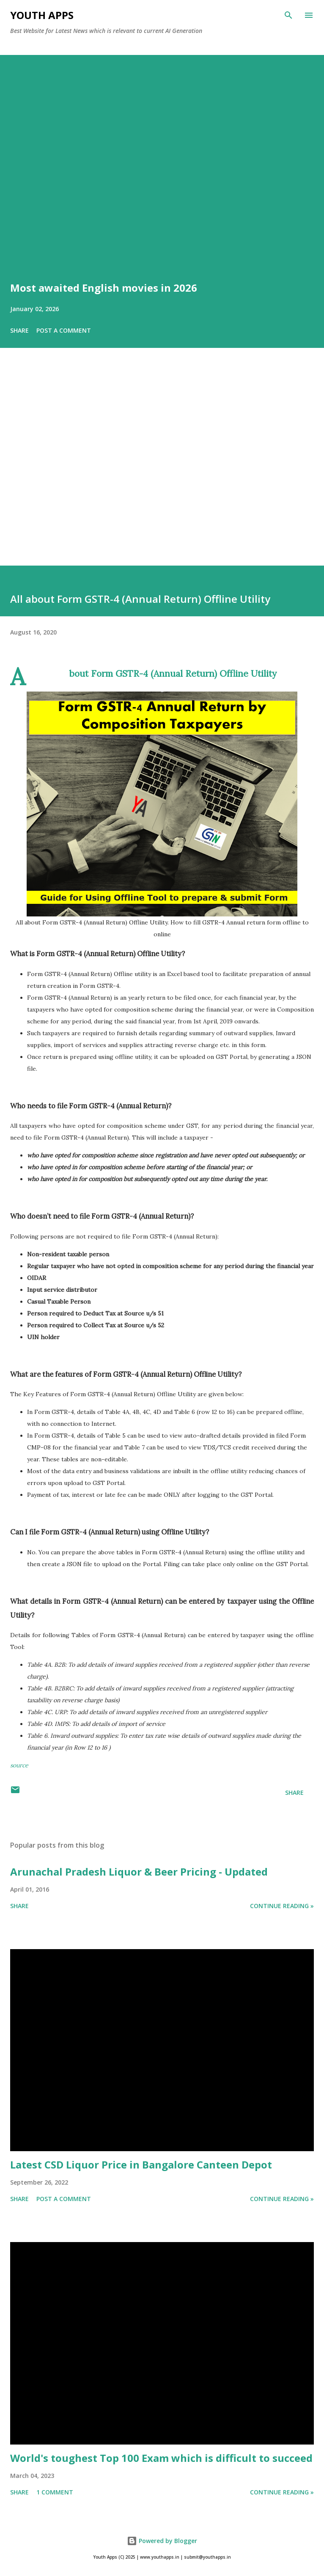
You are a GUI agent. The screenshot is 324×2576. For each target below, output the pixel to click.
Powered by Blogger (162, 2541)
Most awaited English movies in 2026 (103, 288)
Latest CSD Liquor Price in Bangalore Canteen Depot (141, 2164)
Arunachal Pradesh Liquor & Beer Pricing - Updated (139, 1872)
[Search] (288, 15)
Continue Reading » (282, 1906)
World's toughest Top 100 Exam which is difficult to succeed (161, 2458)
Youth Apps (42, 15)
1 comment (54, 2492)
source (19, 1765)
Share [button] (19, 330)
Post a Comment (63, 330)
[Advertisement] (162, 469)
